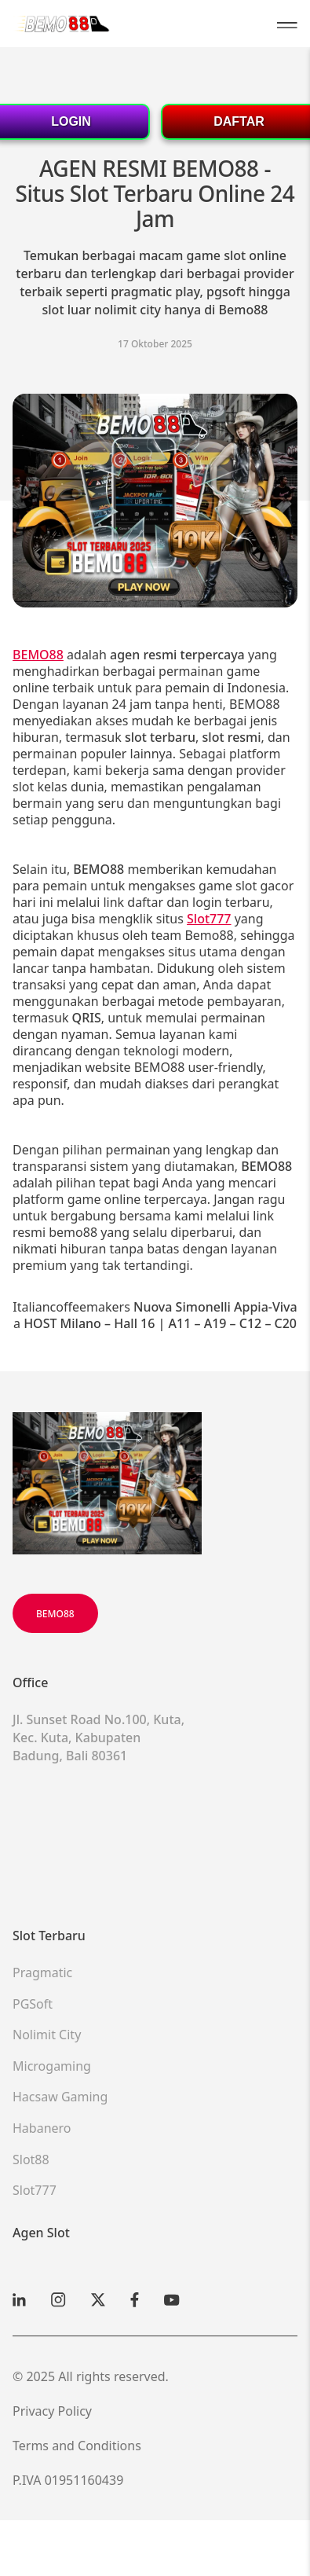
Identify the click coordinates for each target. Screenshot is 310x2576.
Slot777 (35, 2190)
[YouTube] (172, 2300)
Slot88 (31, 2159)
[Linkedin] (19, 2299)
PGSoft (33, 2004)
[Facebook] (134, 2299)
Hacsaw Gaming (60, 2096)
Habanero (42, 2128)
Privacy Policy (52, 2411)
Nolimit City (47, 2034)
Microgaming (52, 2066)
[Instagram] (58, 2299)
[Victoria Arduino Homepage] (62, 23)
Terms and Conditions (77, 2445)
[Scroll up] (107, 1483)
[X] (98, 2299)
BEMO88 (55, 1613)
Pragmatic (42, 1972)
